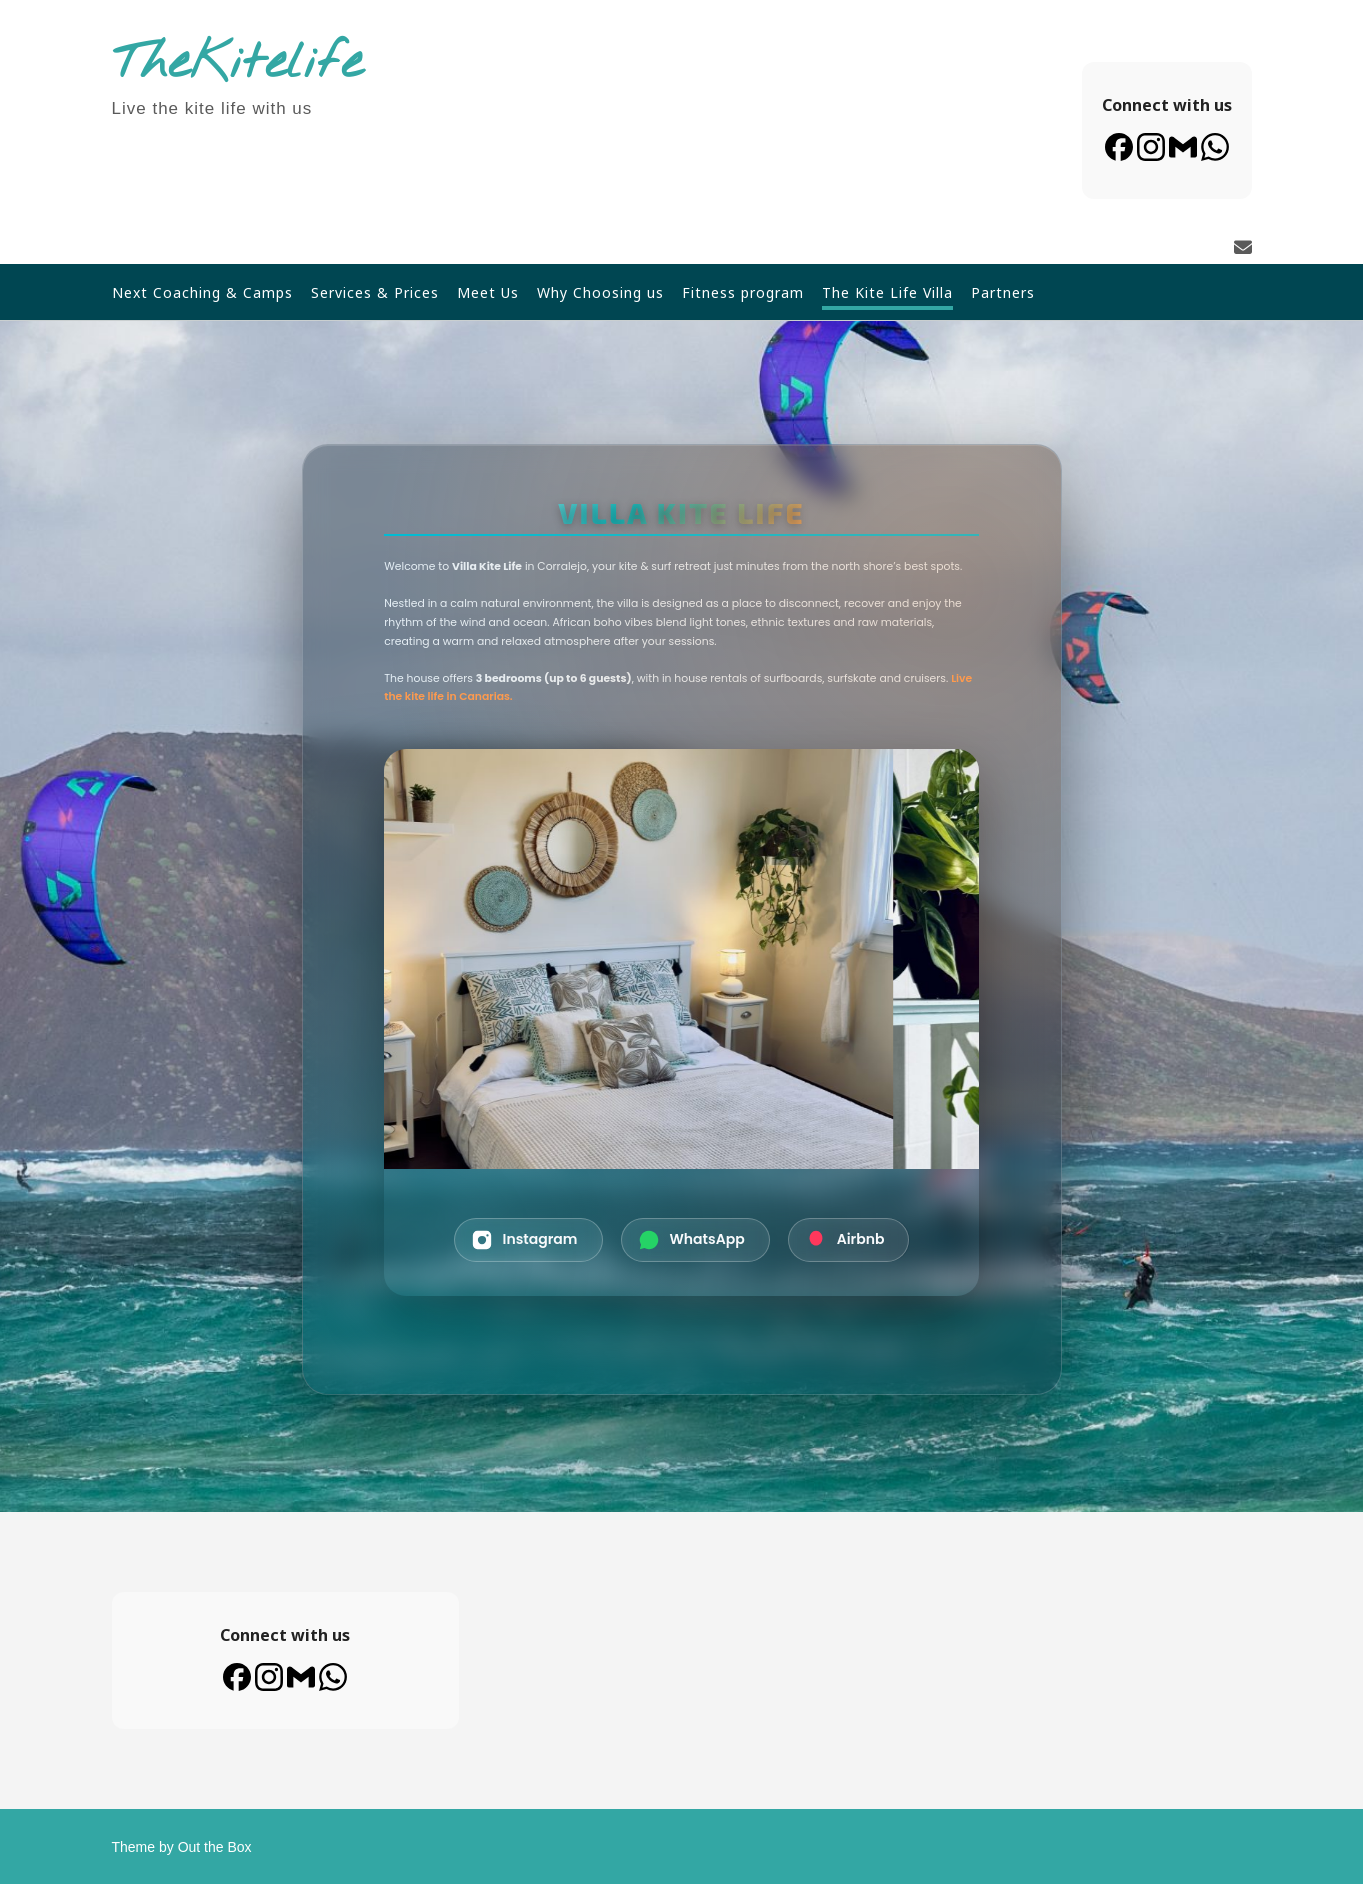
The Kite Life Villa (887, 293)
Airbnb (845, 1240)
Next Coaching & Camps (202, 293)
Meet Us (488, 293)
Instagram (524, 1240)
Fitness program (743, 293)
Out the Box (215, 1847)
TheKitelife (237, 63)
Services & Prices (375, 293)
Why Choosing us (600, 293)
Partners (1003, 293)
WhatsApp (691, 1240)
